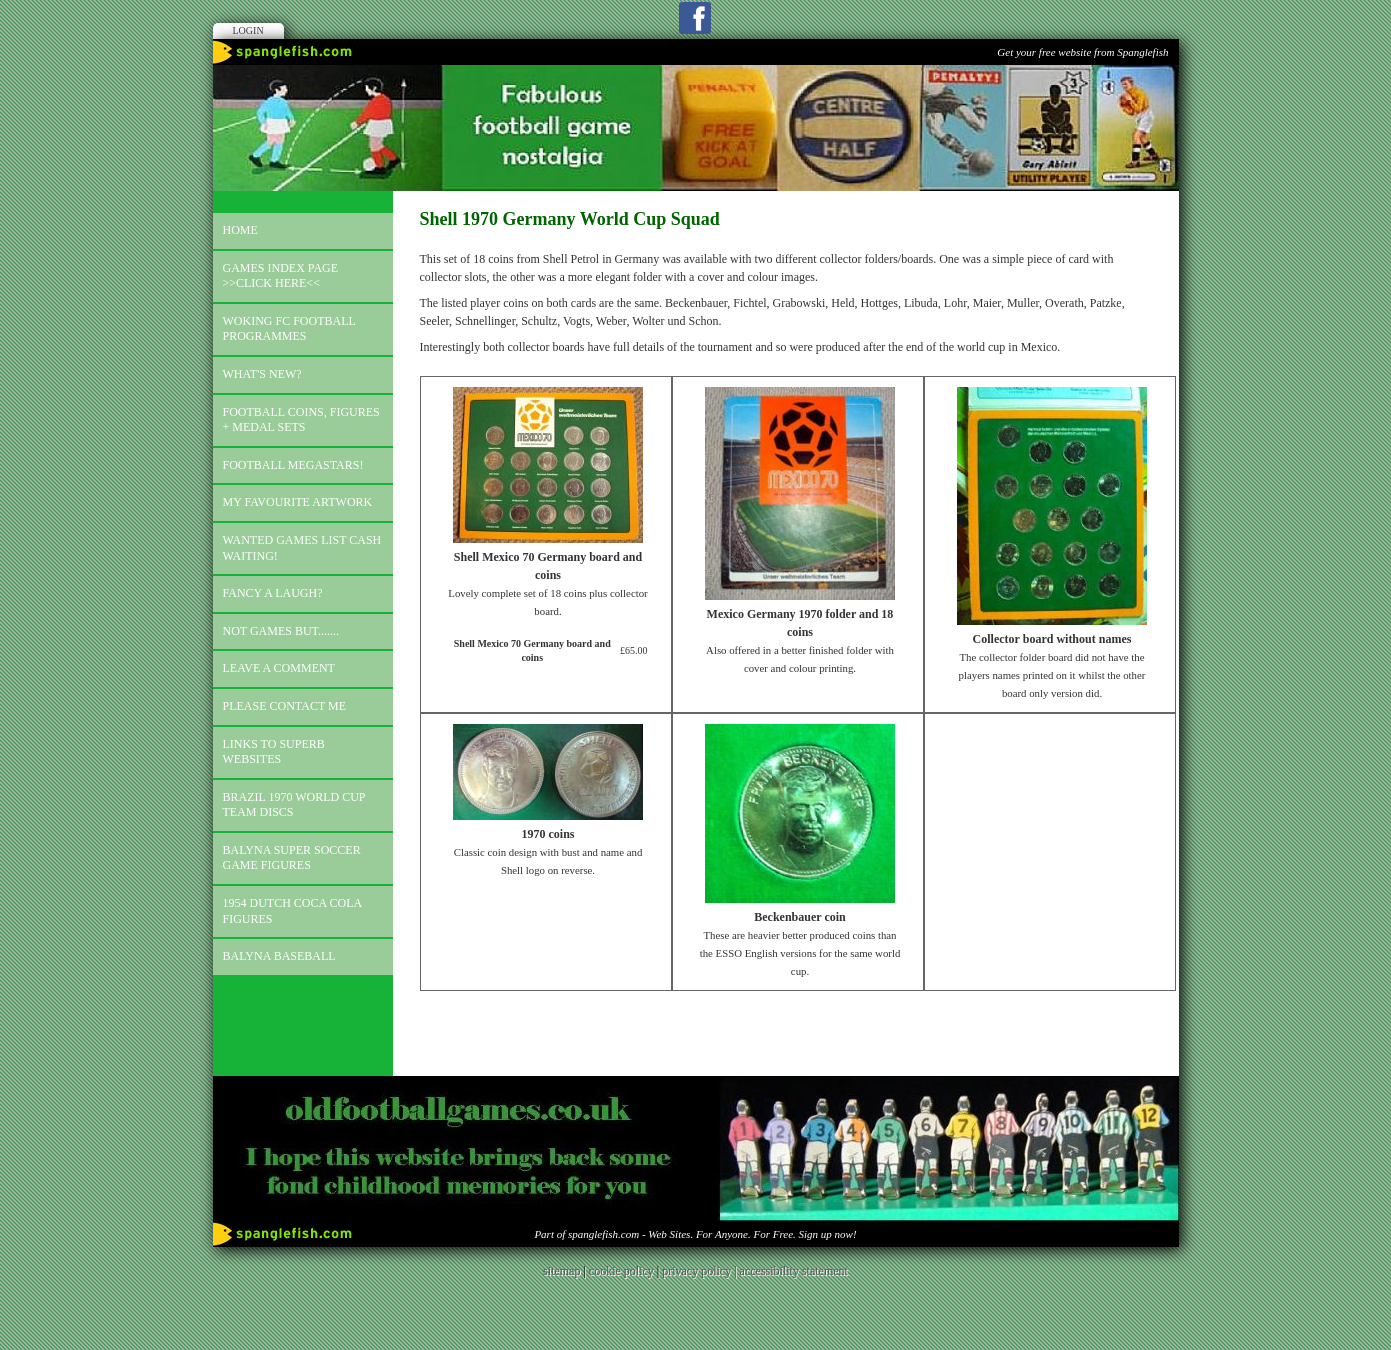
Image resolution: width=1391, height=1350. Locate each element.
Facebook (695, 18)
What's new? (262, 374)
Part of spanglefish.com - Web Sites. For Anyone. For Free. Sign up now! (695, 1234)
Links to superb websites (274, 752)
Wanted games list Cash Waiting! (302, 548)
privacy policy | (700, 1271)
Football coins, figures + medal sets (301, 420)
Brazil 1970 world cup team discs (294, 805)
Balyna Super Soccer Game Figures (292, 858)
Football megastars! (293, 465)
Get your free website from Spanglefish (1082, 52)
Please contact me (285, 706)
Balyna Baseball (279, 956)
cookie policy (621, 1271)
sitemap (561, 1271)
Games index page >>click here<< (281, 276)
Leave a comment (279, 668)
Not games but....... (281, 631)
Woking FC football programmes (289, 329)
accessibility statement (794, 1271)
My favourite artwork (298, 502)
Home (240, 230)
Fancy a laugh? (273, 593)
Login (248, 30)
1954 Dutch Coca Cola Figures (293, 911)
